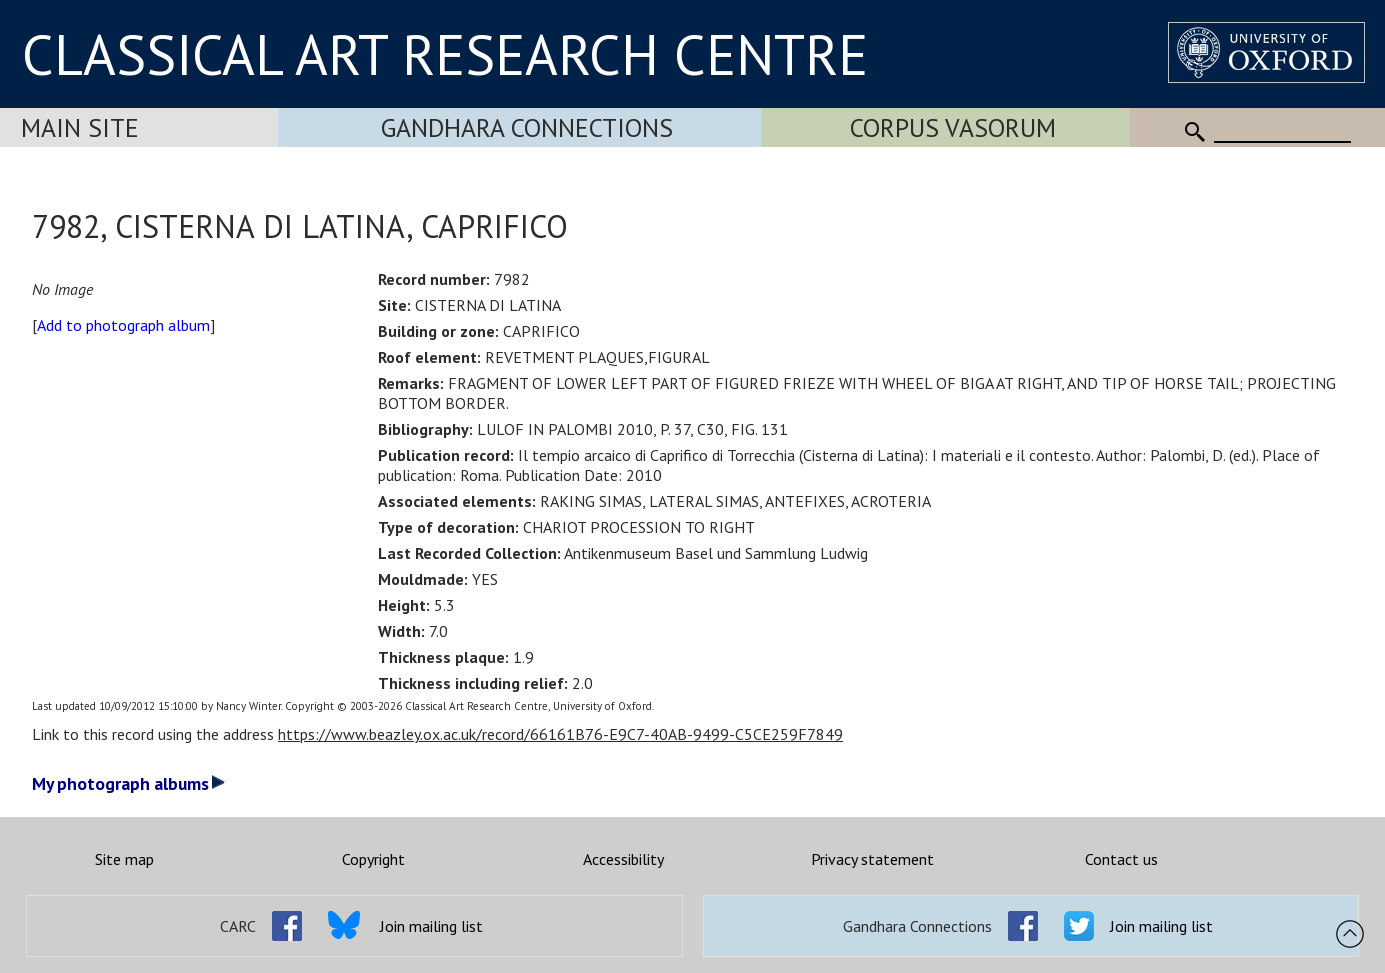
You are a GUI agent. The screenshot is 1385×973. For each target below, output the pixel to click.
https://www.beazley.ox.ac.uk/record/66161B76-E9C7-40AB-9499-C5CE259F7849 (560, 734)
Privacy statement (872, 859)
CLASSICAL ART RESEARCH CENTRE (445, 54)
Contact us (1121, 859)
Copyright (373, 859)
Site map (124, 859)
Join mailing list (431, 926)
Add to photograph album (123, 325)
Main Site (80, 127)
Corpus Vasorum (953, 127)
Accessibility (623, 859)
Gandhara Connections (527, 127)
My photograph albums (128, 783)
